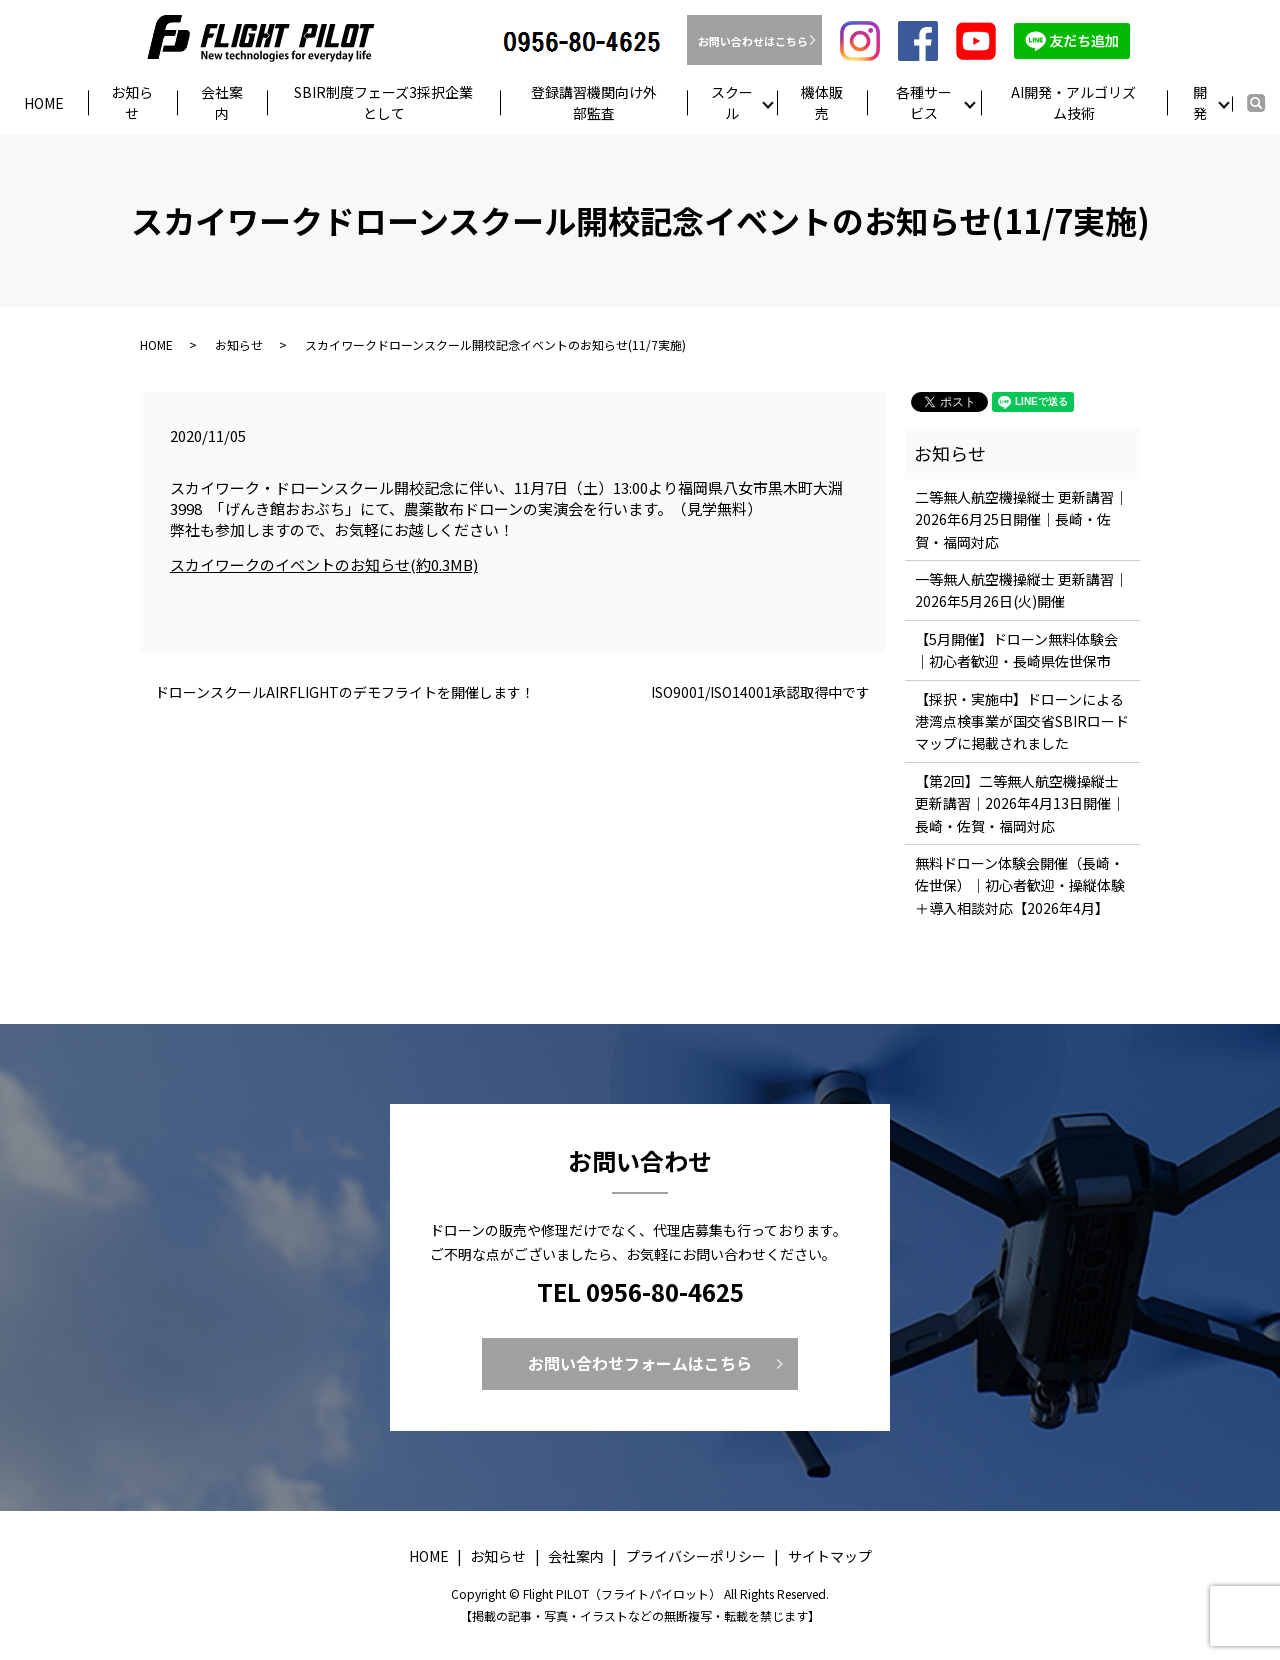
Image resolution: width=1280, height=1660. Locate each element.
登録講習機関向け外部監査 (594, 102)
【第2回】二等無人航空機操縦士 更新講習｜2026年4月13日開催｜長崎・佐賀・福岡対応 (1020, 804)
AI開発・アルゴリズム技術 (1073, 102)
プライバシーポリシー (696, 1557)
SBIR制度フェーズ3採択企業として (383, 102)
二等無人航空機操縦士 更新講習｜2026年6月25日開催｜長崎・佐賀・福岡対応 (1021, 520)
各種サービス (924, 102)
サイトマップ (830, 1557)
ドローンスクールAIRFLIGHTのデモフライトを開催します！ (345, 693)
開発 (1200, 102)
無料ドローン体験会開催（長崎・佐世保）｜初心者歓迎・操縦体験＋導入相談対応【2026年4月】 (1020, 886)
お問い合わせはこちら (754, 41)
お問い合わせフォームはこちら (640, 1364)
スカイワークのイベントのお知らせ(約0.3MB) (324, 565)
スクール (732, 102)
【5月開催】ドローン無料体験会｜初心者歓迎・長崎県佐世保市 (1016, 651)
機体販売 (822, 102)
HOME (156, 345)
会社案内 (222, 102)
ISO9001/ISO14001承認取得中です (760, 693)
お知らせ (132, 102)
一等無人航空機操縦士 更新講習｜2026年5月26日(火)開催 (1021, 591)
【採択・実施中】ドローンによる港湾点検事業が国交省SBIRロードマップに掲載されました (1022, 722)
